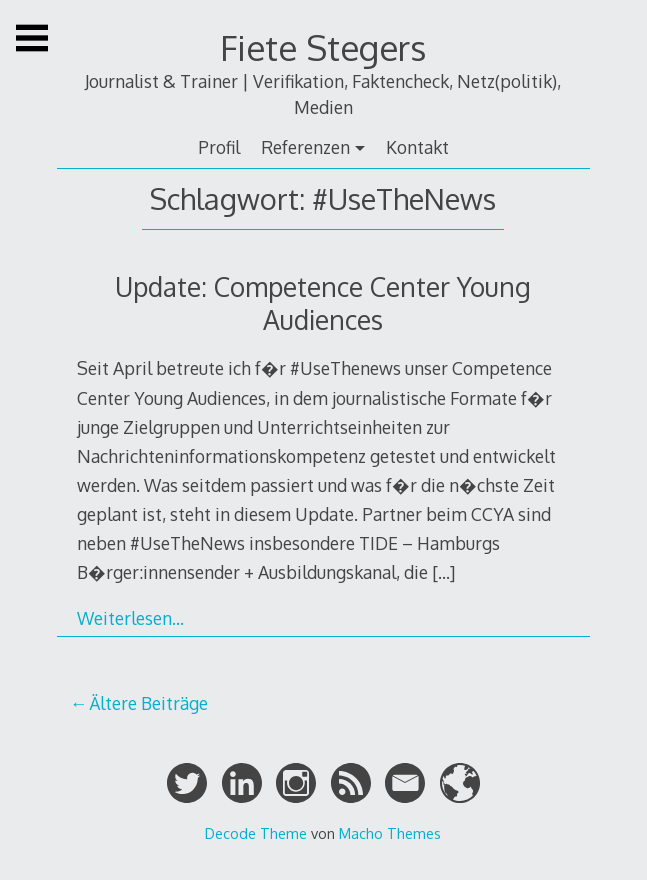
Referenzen (305, 147)
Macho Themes (390, 833)
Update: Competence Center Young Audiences (323, 303)
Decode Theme (256, 833)
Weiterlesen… (130, 618)
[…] (443, 572)
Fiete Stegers (323, 47)
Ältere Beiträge (148, 703)
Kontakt (417, 147)
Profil (219, 147)
